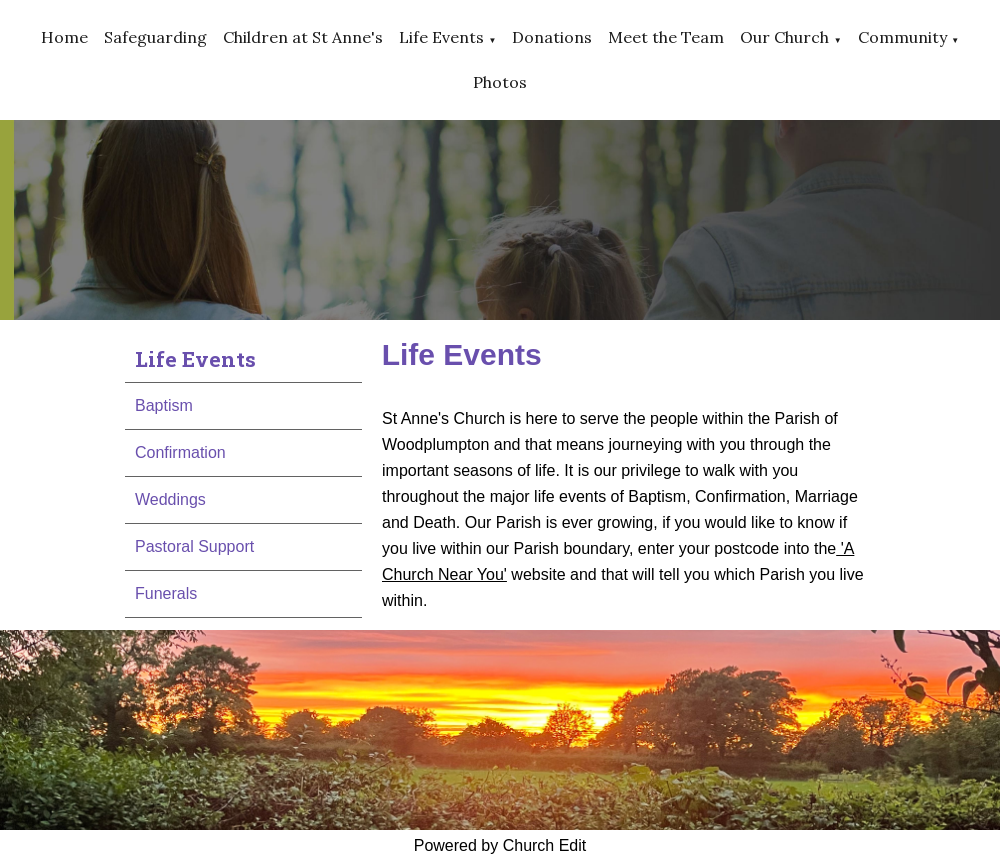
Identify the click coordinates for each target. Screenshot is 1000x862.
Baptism (164, 405)
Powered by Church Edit (500, 845)
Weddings (170, 499)
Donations (552, 37)
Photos (500, 82)
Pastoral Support (194, 546)
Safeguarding (155, 37)
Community (902, 37)
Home (64, 37)
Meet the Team (666, 37)
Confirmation (180, 452)
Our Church (784, 37)
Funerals (166, 593)
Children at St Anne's (303, 37)
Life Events (441, 37)
